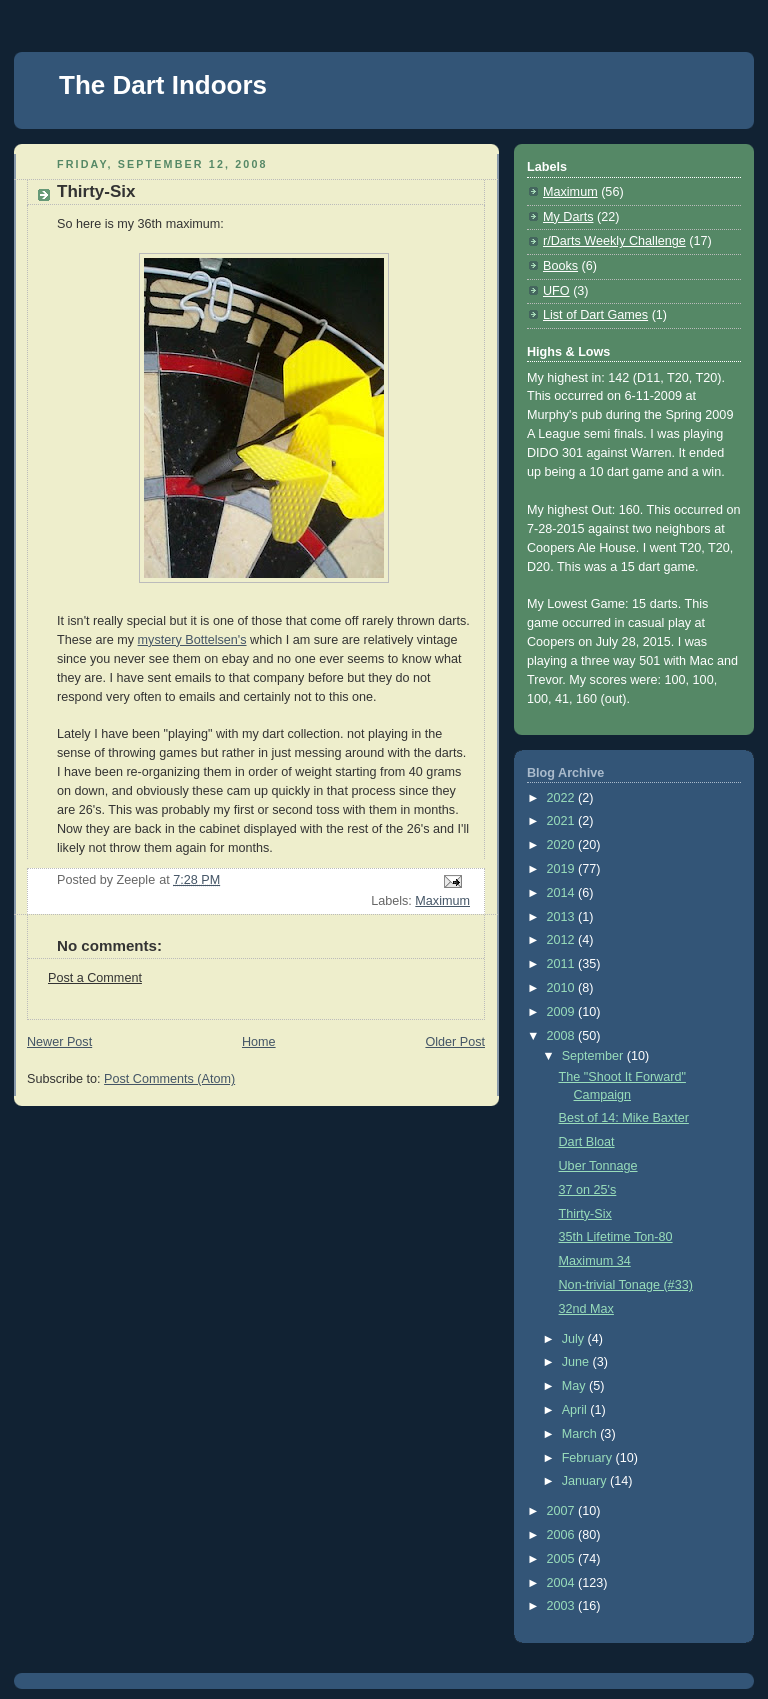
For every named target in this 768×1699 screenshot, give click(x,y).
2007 (563, 1511)
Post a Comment (95, 978)
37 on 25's (588, 1190)
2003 (563, 1606)
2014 (563, 893)
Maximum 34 (595, 1261)
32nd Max (586, 1309)
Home (259, 1042)
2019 (563, 869)
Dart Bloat (587, 1142)
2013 (563, 917)
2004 (563, 1583)
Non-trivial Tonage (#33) (626, 1285)
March (581, 1434)
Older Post (455, 1042)
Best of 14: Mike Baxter (624, 1118)
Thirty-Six (585, 1214)
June (577, 1362)
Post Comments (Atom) (169, 1079)
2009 (563, 1012)
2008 (563, 1036)
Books (560, 266)
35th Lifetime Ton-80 (616, 1237)
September (594, 1056)
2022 (563, 798)
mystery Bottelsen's (192, 640)
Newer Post (59, 1042)
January (586, 1481)
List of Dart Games (595, 315)
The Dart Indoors (163, 85)
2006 (563, 1535)
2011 (563, 964)
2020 (563, 845)
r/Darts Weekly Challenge (614, 241)
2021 (563, 821)
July (575, 1339)
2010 (563, 988)
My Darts (568, 217)
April (576, 1410)
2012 (563, 940)
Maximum (442, 901)
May (575, 1386)
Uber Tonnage (598, 1166)
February (589, 1458)
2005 (563, 1559)
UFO (556, 291)
